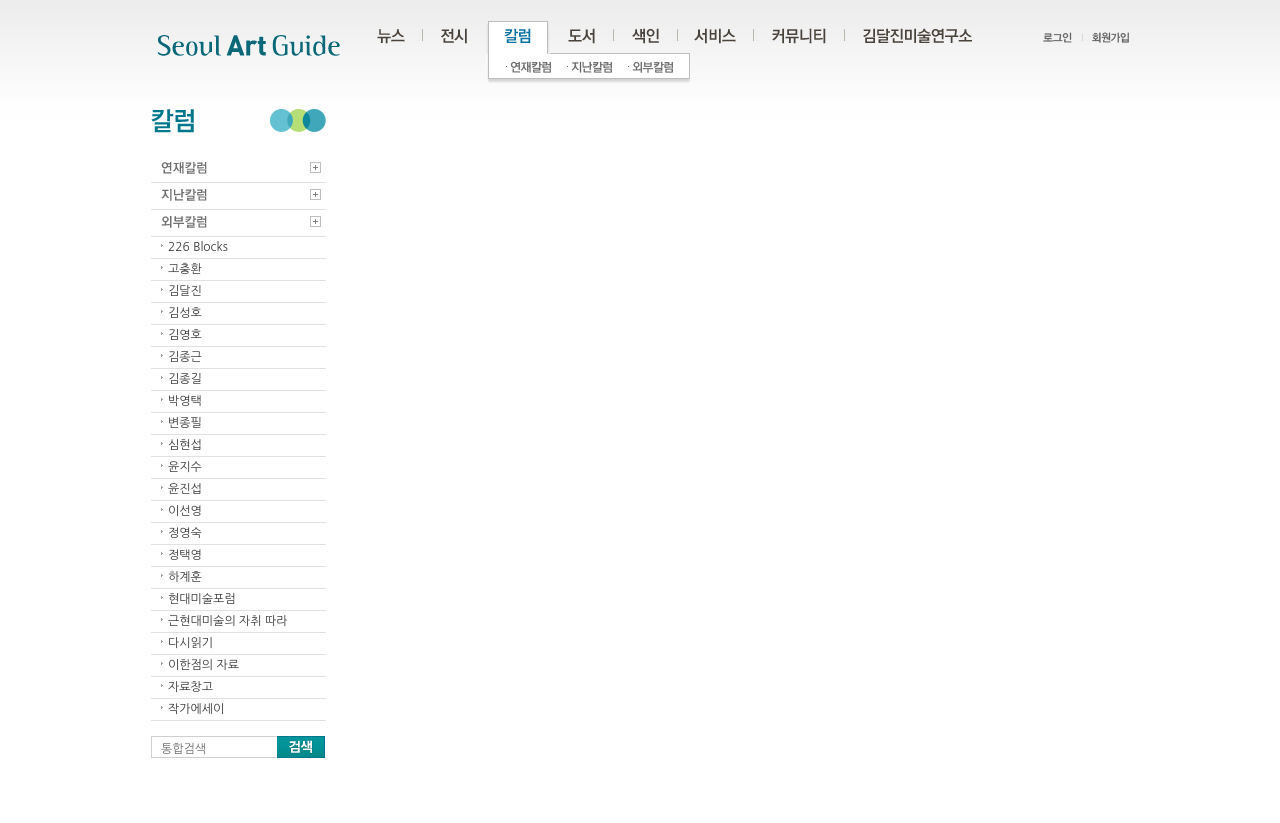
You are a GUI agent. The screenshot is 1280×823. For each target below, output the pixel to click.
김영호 (185, 335)
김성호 (185, 313)
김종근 (185, 357)
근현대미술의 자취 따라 (228, 621)
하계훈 (185, 577)
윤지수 (185, 467)
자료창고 (190, 687)
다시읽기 (190, 643)
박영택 (185, 401)
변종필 (185, 423)
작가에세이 (196, 709)
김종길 (185, 379)
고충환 (185, 269)
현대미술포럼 (202, 599)
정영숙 (185, 533)
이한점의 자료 (203, 665)
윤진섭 (185, 489)
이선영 (185, 511)
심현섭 (185, 445)
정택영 (185, 555)
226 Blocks (198, 247)
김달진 (185, 291)
